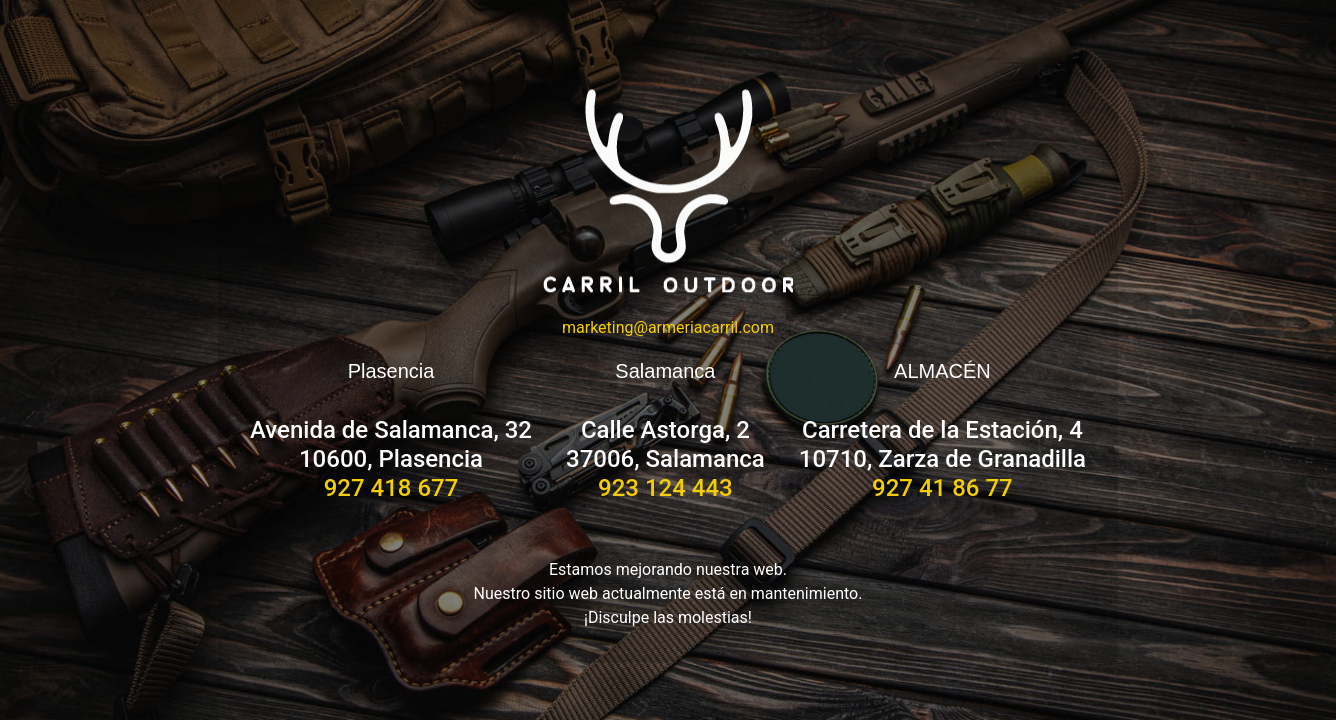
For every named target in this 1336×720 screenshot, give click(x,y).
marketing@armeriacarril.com (668, 327)
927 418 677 (391, 488)
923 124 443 (665, 488)
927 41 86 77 (942, 488)
